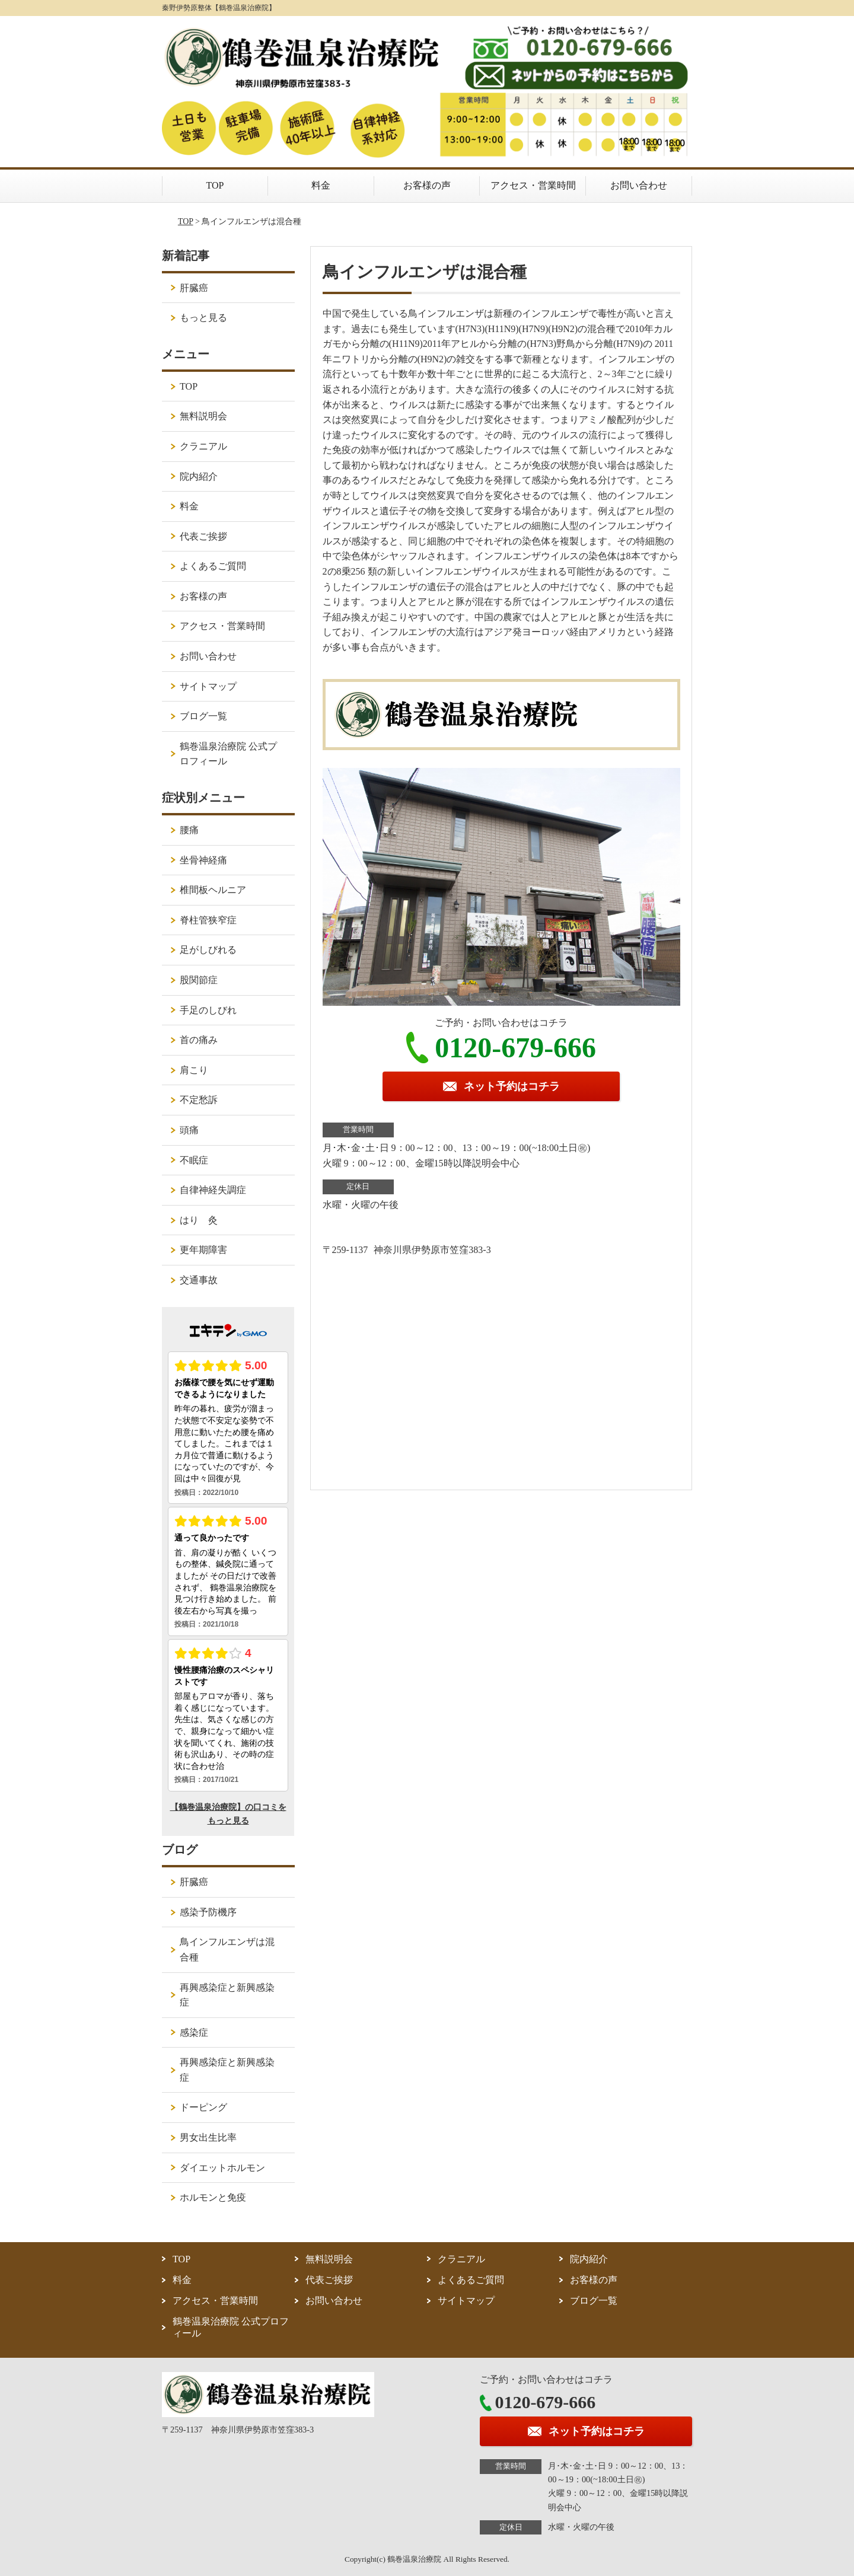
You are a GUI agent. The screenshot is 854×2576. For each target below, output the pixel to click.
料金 (320, 185)
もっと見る (203, 318)
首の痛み (199, 1040)
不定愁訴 (199, 1100)
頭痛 (189, 1130)
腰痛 (189, 830)
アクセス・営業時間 (533, 185)
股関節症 (199, 980)
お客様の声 (427, 185)
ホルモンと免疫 (213, 2197)
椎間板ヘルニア (213, 890)
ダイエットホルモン (222, 2168)
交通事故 (199, 1280)
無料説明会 (203, 416)
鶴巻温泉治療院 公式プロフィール (228, 754)
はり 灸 (199, 1220)
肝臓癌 (194, 288)
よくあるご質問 (213, 566)
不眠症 (194, 1160)
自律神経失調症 (213, 1190)
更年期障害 (203, 1250)
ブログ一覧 (203, 716)
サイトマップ (208, 686)
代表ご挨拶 (203, 536)
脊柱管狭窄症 (208, 920)
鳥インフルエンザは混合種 (227, 1949)
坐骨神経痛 (203, 860)
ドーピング (203, 2107)
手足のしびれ (208, 1010)
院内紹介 (199, 476)
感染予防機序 (208, 1912)
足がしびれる (208, 950)
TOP (215, 185)
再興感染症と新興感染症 (227, 1995)
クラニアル (203, 446)
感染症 (194, 2032)
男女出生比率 (208, 2137)
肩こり (194, 1070)
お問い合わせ (638, 185)
